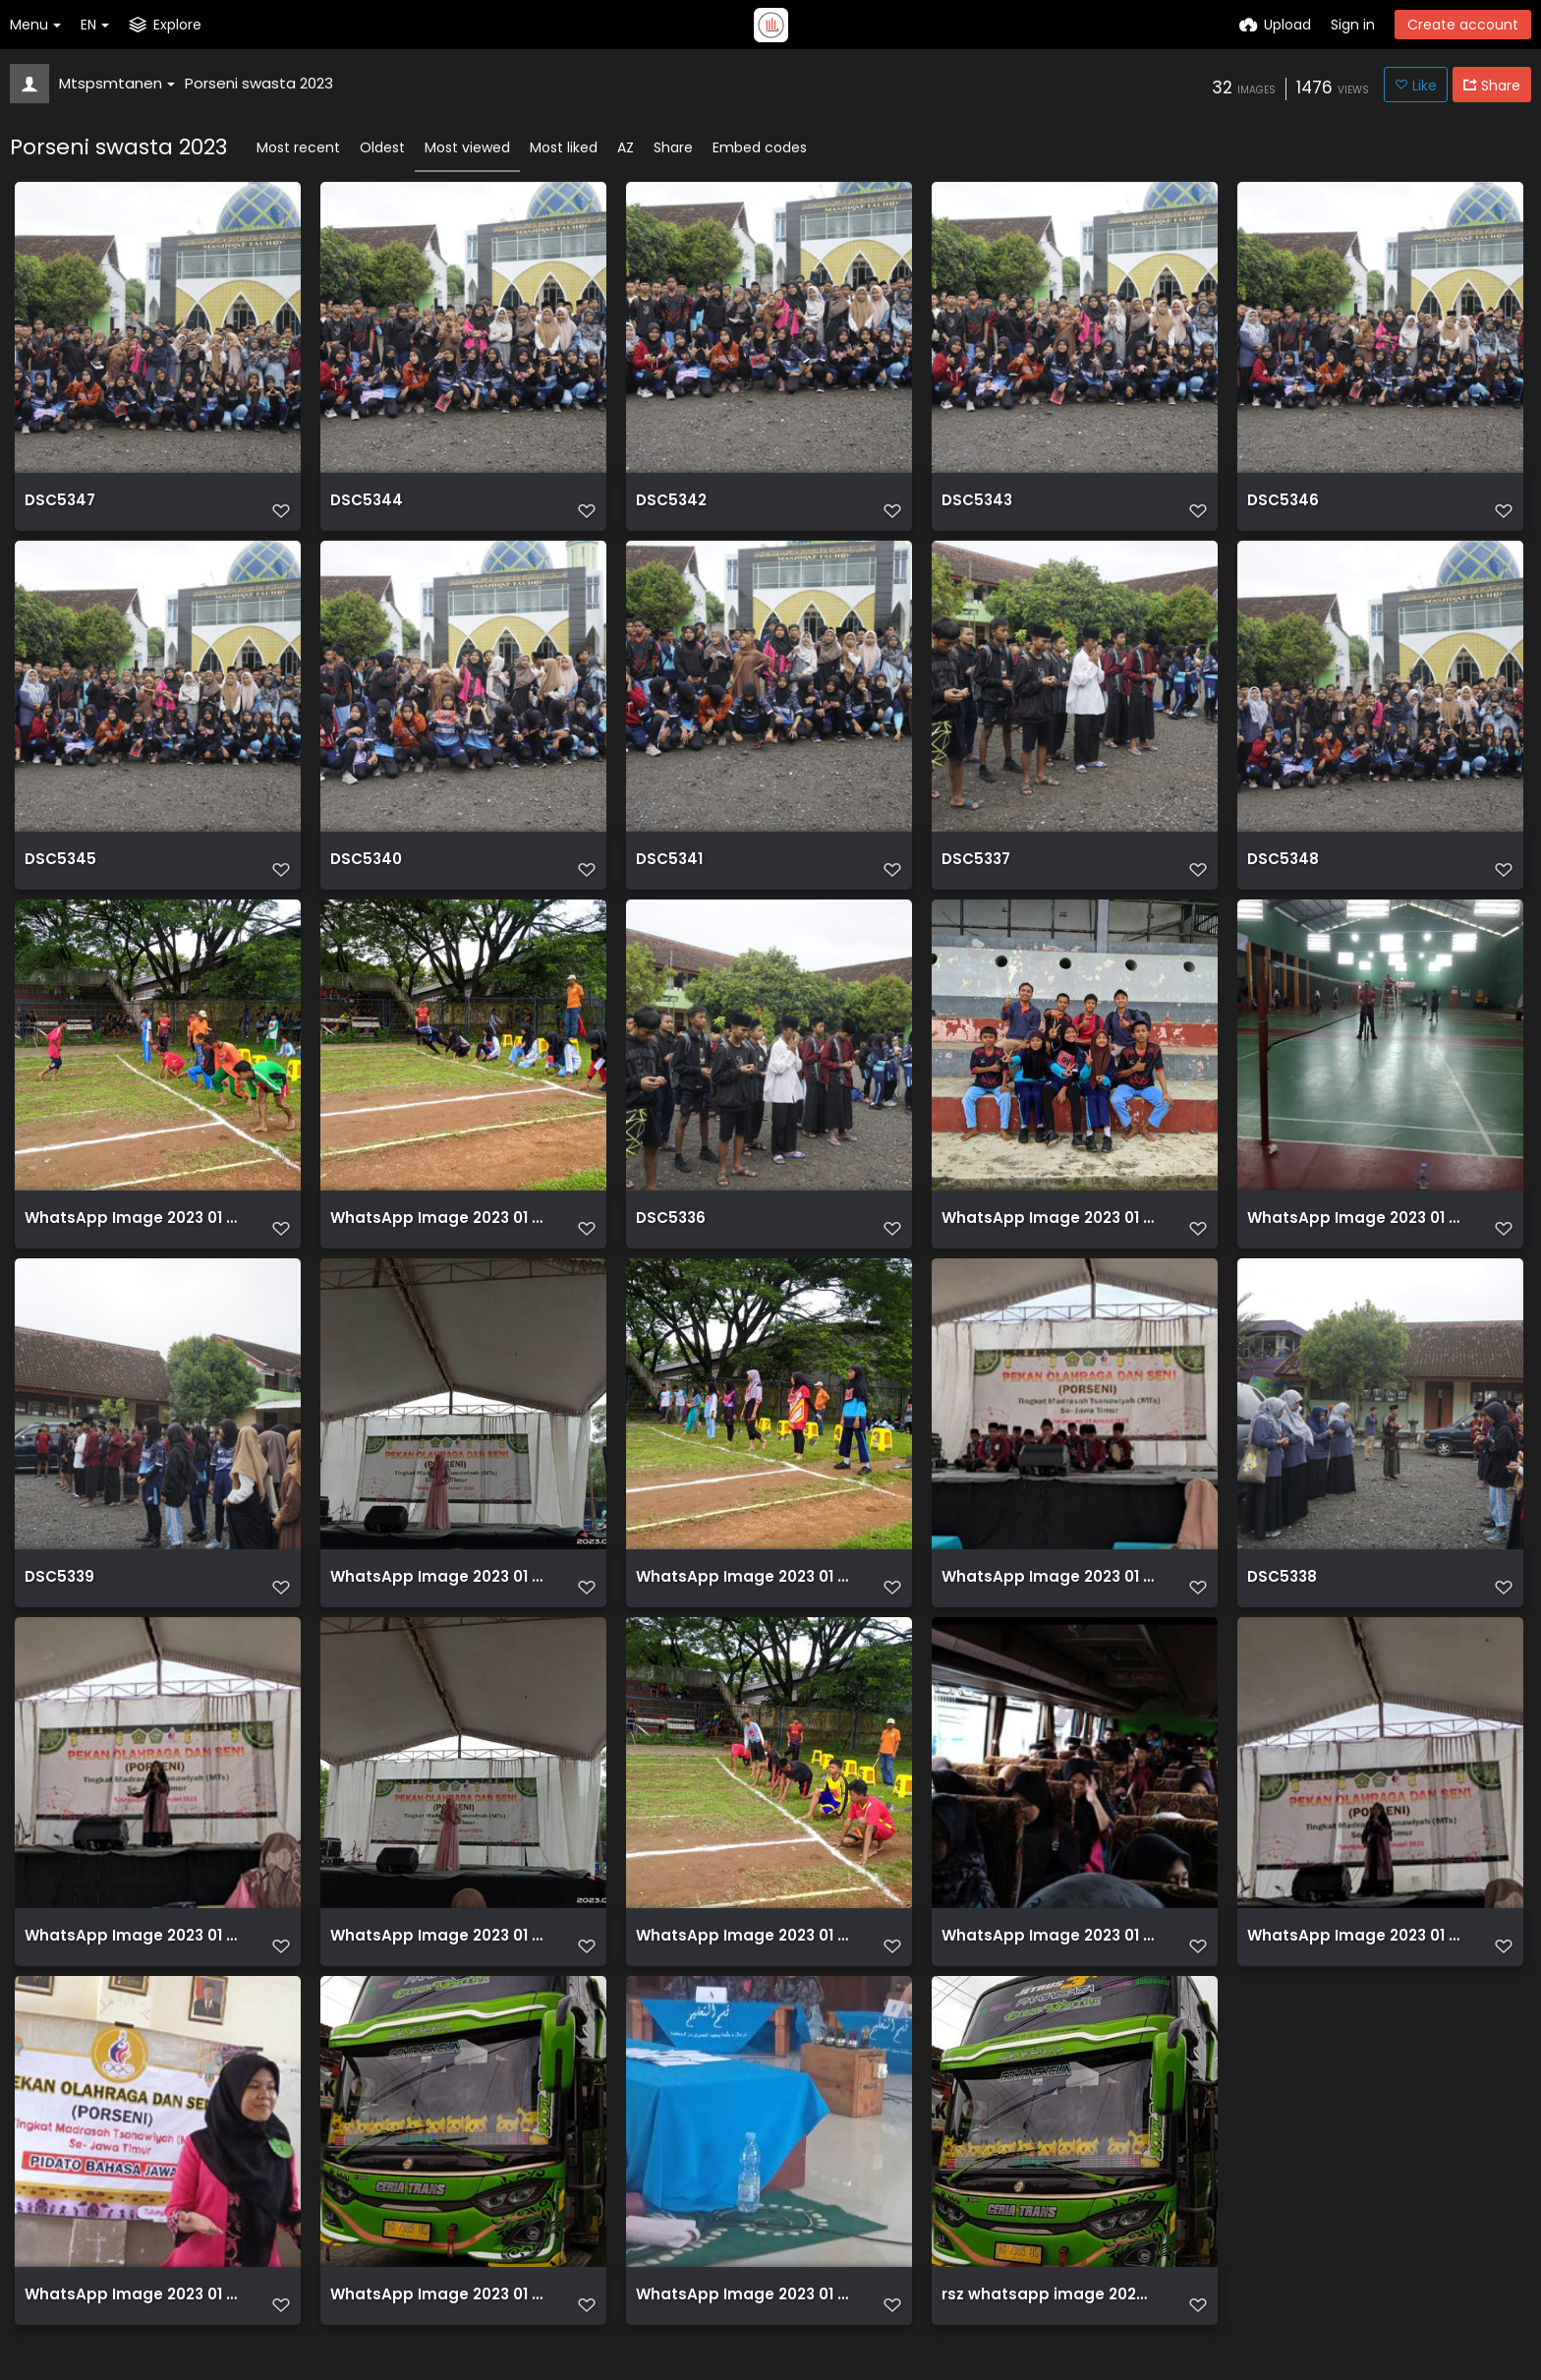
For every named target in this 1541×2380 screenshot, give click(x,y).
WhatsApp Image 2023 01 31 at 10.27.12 (742, 1602)
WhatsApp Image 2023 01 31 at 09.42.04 (1353, 1237)
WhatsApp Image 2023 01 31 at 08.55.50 (1048, 1966)
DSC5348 (1280, 872)
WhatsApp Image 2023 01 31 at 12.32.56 (131, 2331)
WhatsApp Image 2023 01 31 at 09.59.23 (1048, 1602)
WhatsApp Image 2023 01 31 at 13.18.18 (436, 1966)
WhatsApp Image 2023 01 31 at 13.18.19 (1353, 1966)
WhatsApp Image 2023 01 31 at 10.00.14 (131, 1237)
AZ (625, 147)
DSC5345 (58, 872)
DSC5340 (364, 872)
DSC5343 (975, 507)
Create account (1462, 24)
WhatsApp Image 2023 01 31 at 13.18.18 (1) (436, 1602)
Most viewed (467, 147)
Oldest (382, 147)
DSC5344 (364, 507)
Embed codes (760, 147)
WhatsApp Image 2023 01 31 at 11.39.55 (1048, 1237)
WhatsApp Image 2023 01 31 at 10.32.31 (436, 1237)
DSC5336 (669, 1237)
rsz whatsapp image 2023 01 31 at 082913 (1048, 2331)
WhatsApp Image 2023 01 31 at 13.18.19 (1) (131, 1966)
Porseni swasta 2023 (259, 83)
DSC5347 (58, 507)
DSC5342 (669, 507)
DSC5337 (974, 872)
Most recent (298, 147)
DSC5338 (1280, 1602)
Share (673, 147)
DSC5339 (57, 1602)
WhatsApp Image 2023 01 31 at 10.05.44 (742, 1966)
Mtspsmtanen (117, 83)
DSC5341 (667, 872)
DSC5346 (1280, 507)
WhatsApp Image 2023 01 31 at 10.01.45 (742, 2331)
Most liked (564, 147)
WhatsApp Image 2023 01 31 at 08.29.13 (436, 2331)
